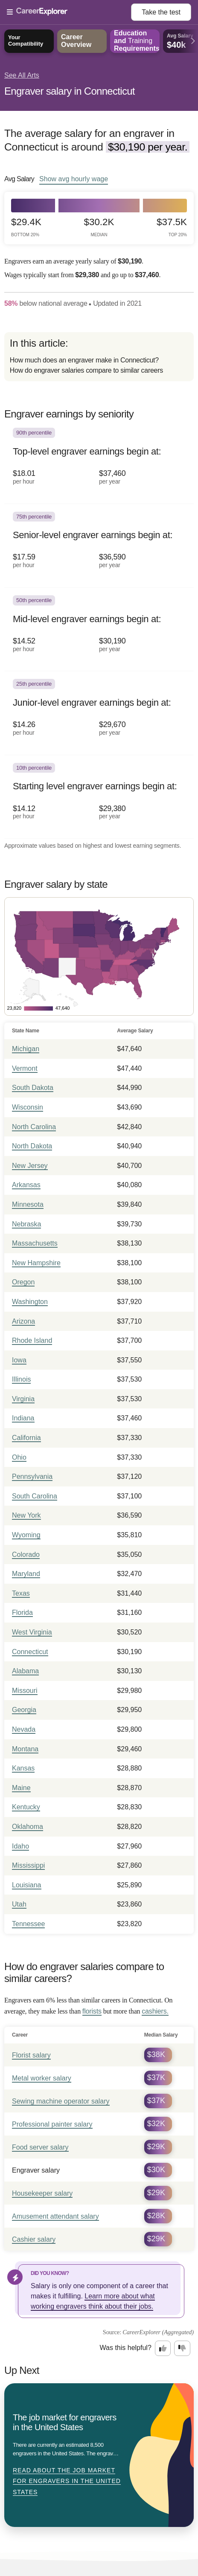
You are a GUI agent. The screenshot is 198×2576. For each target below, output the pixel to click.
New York (26, 1515)
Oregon (23, 1282)
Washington (30, 1301)
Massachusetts (35, 1243)
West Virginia (32, 1632)
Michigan (25, 1048)
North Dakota (32, 1146)
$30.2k (99, 227)
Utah (19, 1904)
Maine (21, 1787)
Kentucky (26, 1807)
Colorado (26, 1554)
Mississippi (28, 1865)
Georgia (24, 1709)
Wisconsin (27, 1107)
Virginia (23, 1398)
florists (92, 2011)
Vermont (25, 1068)
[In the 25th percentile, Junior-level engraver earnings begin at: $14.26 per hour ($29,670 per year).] (99, 713)
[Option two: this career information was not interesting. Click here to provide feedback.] (182, 2348)
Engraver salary (36, 2170)
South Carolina (34, 1496)
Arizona (23, 1321)
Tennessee (28, 1923)
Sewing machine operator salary (61, 2101)
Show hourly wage (73, 179)
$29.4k (26, 227)
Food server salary (40, 2147)
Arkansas (26, 1184)
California (26, 1437)
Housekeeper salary (42, 2193)
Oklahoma (27, 1826)
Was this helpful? (125, 2347)
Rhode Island (32, 1340)
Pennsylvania (32, 1476)
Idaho (20, 1846)
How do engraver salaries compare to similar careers (86, 370)
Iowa (19, 1360)
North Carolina (34, 1126)
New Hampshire (36, 1262)
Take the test (161, 12)
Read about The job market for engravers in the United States (67, 2481)
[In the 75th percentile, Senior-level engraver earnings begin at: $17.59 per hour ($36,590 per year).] (99, 546)
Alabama (25, 1671)
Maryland (26, 1573)
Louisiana (26, 1885)
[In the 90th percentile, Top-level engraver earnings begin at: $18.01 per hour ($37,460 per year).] (99, 462)
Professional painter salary (52, 2124)
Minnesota (28, 1204)
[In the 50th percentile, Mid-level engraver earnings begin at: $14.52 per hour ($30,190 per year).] (99, 629)
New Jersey (30, 1165)
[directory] (99, 356)
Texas (21, 1593)
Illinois (21, 1379)
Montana (25, 1749)
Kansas (23, 1768)
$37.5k (172, 227)
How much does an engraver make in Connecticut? (84, 360)
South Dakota (32, 1087)
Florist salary (31, 2055)
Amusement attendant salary (55, 2216)
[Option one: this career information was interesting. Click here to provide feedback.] (163, 2348)
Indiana (23, 1418)
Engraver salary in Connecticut (69, 91)
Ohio (19, 1457)
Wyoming (26, 1535)
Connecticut (30, 1651)
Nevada (23, 1729)
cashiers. (155, 2011)
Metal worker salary (41, 2078)
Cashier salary (33, 2239)
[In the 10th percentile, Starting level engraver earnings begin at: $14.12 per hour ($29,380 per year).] (99, 797)
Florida (22, 1612)
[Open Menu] (69, 12)
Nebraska (26, 1224)
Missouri (25, 1690)
